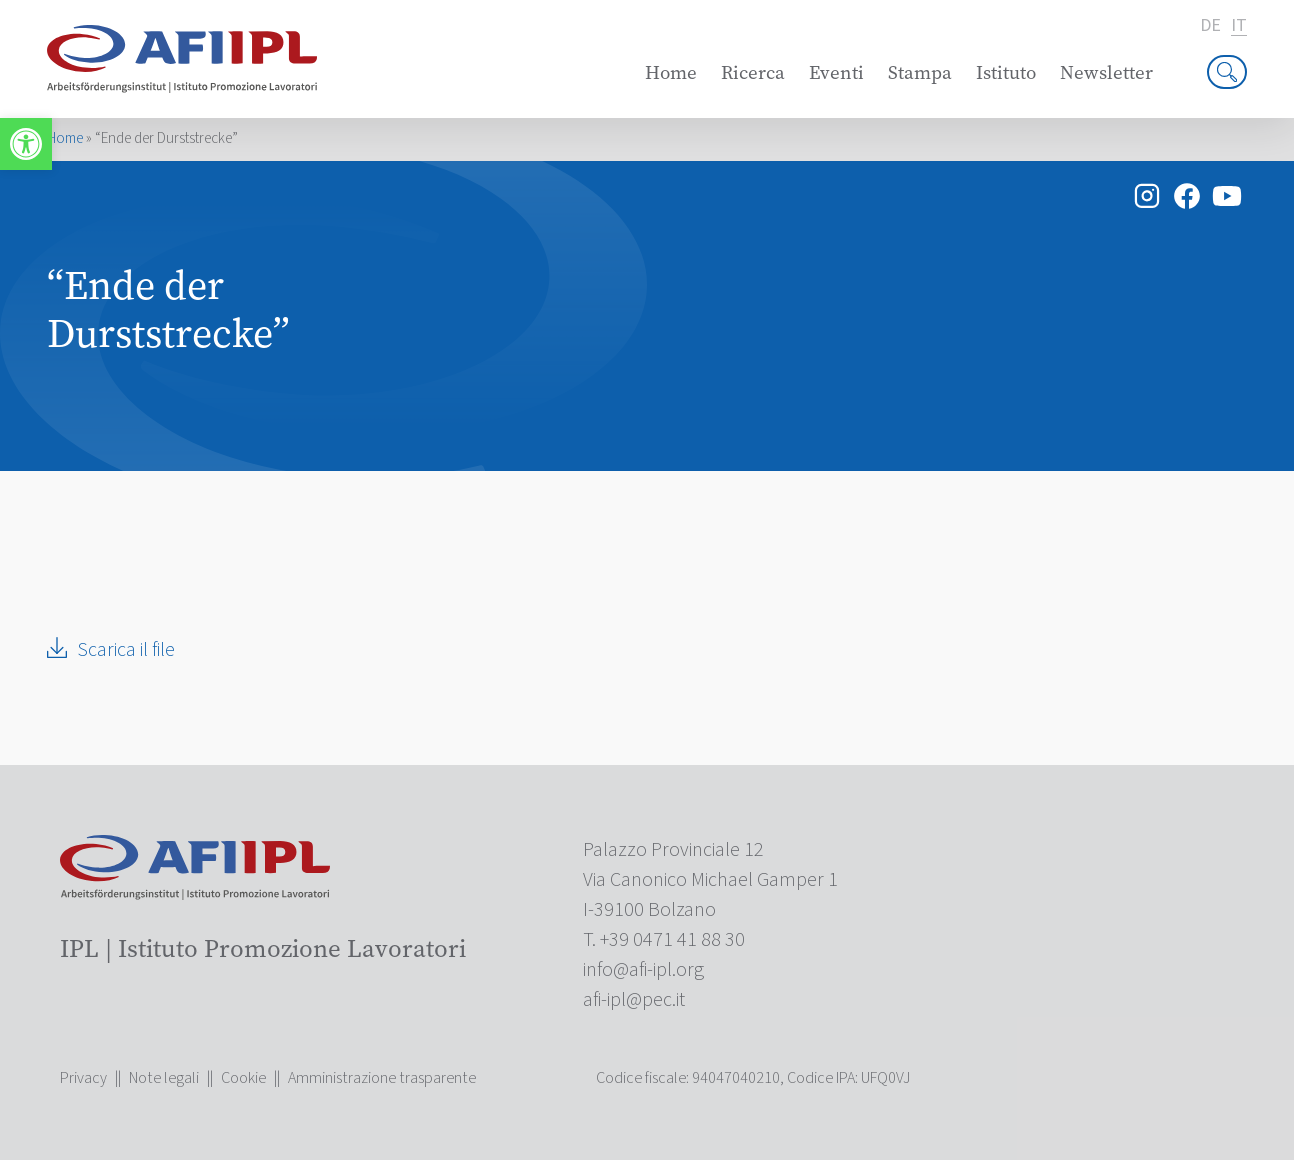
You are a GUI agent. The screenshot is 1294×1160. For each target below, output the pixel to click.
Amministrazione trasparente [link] (382, 1078)
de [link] (1210, 26)
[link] (26, 144)
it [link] (1239, 26)
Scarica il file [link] (126, 650)
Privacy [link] (83, 1078)
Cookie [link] (243, 1078)
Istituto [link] (1006, 72)
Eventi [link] (836, 72)
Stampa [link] (920, 72)
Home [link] (671, 72)
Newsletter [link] (1106, 72)
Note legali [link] (164, 1078)
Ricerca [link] (753, 72)
